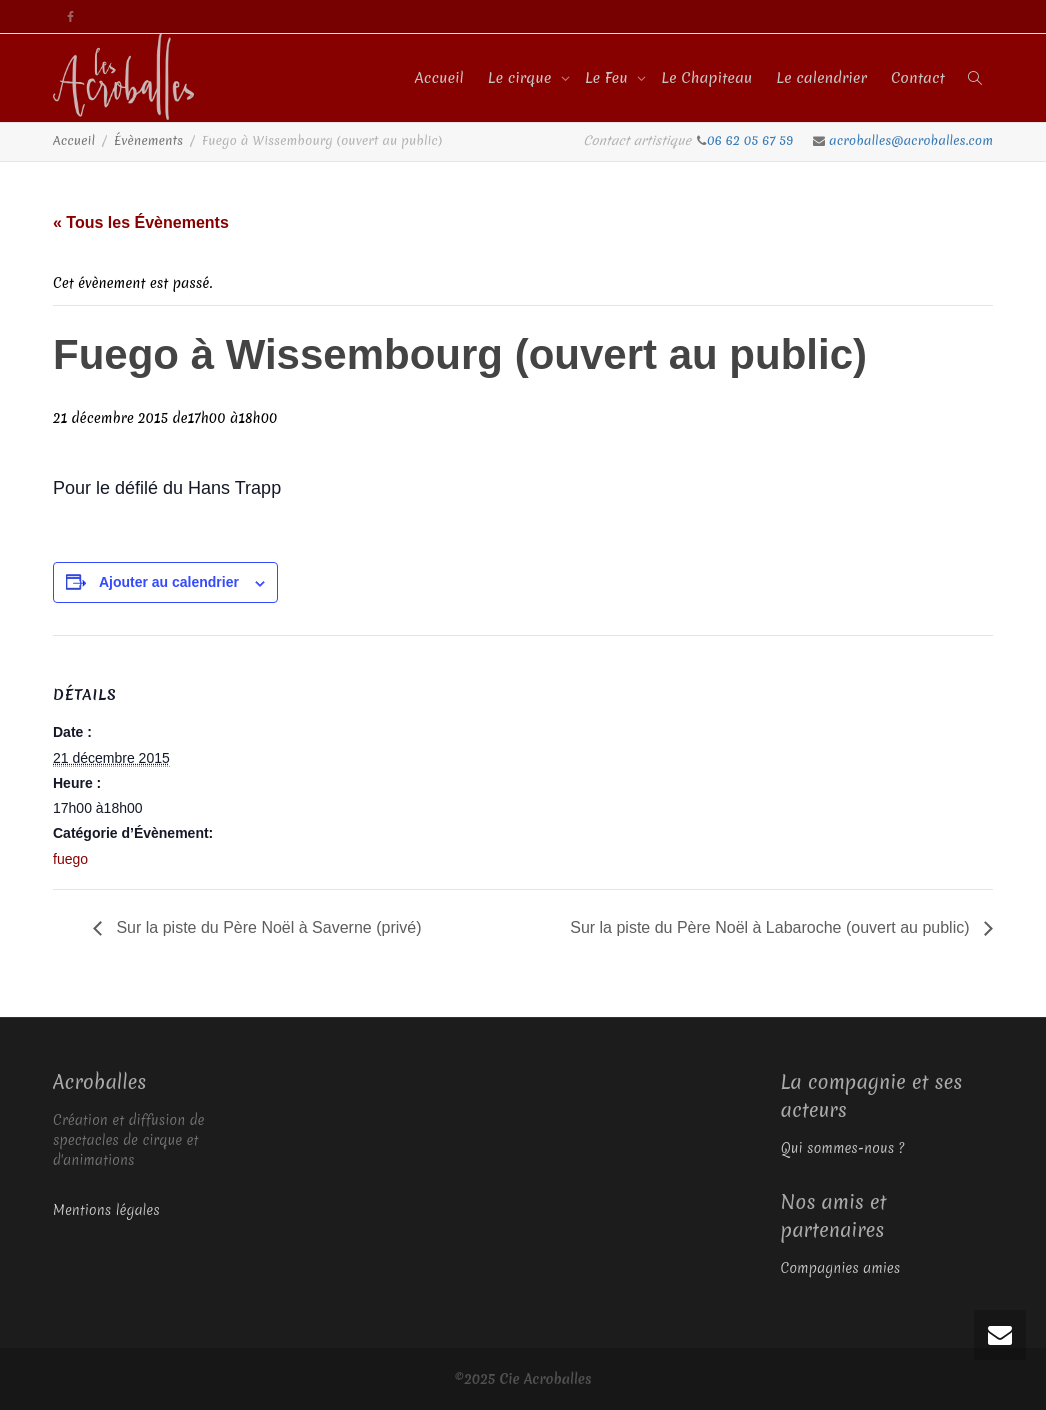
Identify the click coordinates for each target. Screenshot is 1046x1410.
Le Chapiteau (706, 78)
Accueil (439, 78)
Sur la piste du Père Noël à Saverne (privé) (266, 927)
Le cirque (522, 78)
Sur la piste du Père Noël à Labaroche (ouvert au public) (772, 927)
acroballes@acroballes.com (911, 140)
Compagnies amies (841, 1268)
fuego (70, 859)
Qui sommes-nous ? (843, 1148)
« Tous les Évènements (141, 222)
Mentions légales (106, 1210)
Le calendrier (821, 78)
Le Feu (608, 78)
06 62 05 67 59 (752, 140)
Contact (918, 78)
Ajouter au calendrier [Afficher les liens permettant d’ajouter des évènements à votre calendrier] (169, 582)
